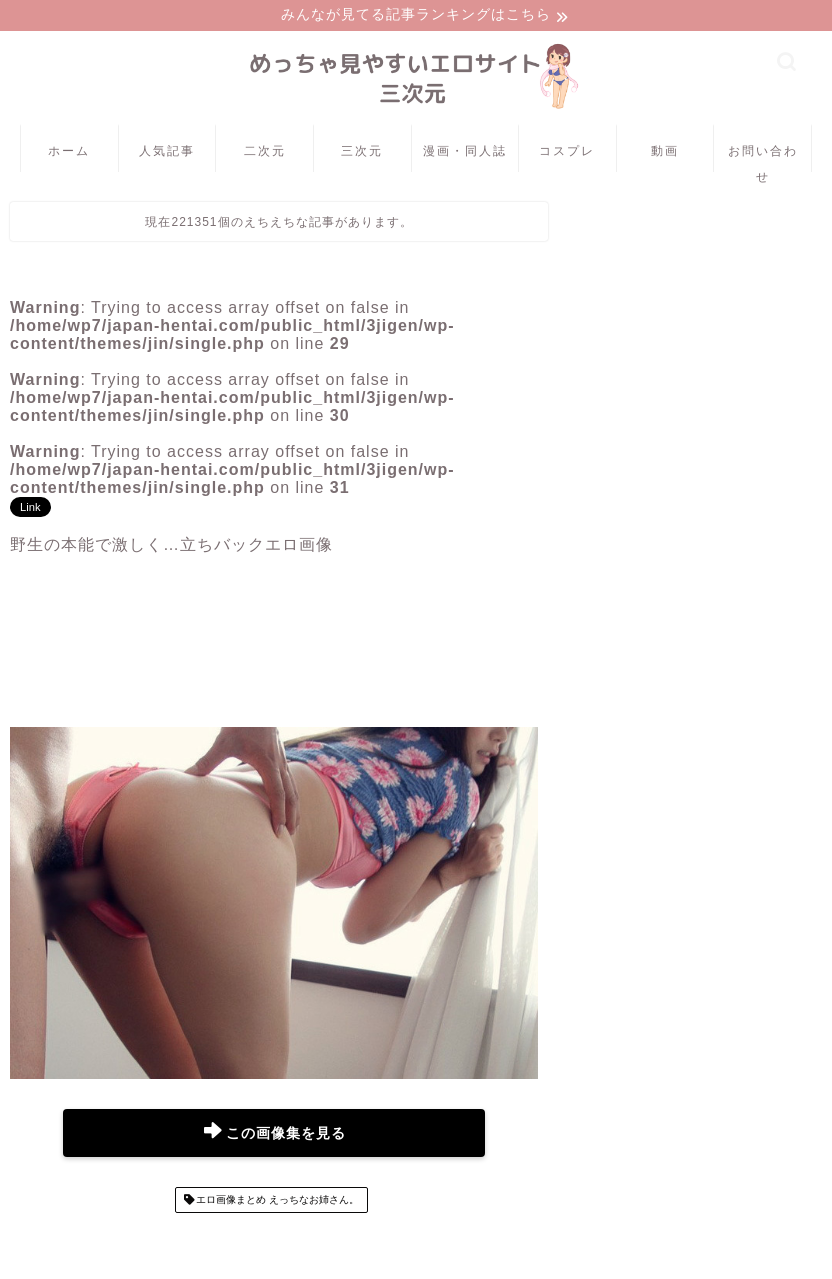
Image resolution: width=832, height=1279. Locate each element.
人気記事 (167, 152)
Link (30, 509)
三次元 (362, 152)
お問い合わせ (763, 159)
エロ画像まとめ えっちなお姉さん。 (277, 1201)
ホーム (69, 152)
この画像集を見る (275, 1134)
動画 (665, 152)
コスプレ (567, 152)
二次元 (265, 152)
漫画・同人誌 (465, 152)
